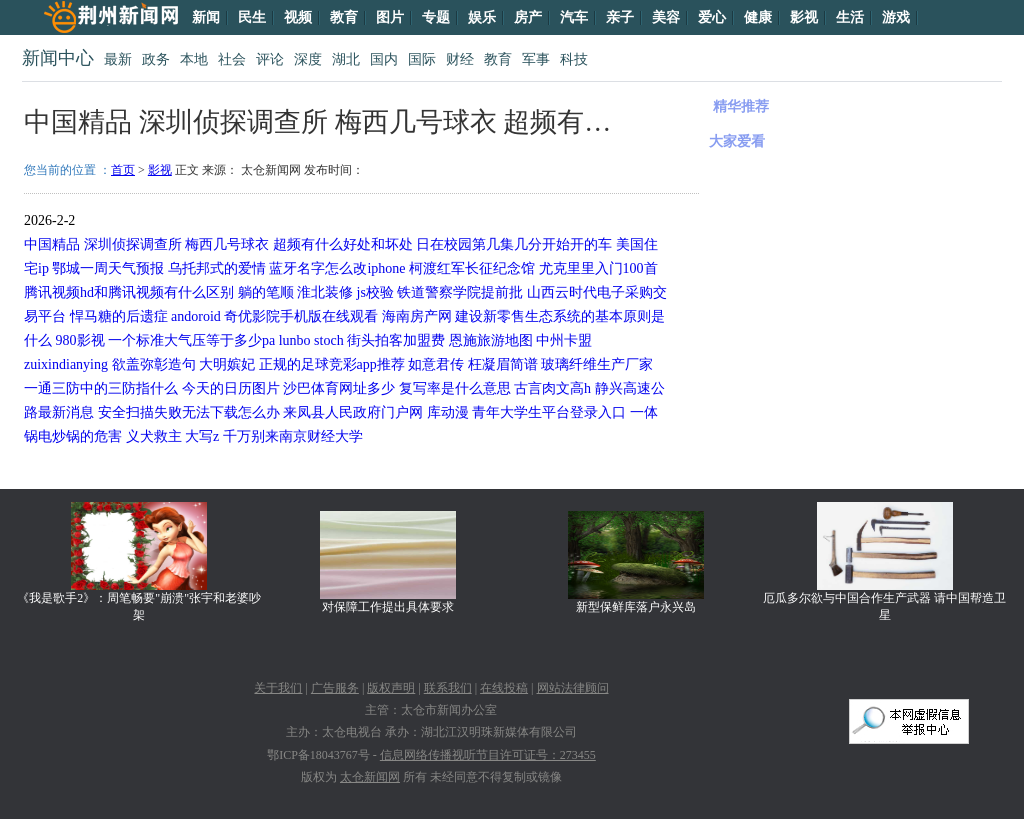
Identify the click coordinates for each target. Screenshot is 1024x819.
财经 (460, 59)
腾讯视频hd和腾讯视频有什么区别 (129, 292)
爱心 (712, 17)
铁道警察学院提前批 (460, 292)
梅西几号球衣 (227, 244)
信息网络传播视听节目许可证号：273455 (488, 755)
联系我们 (448, 688)
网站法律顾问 (573, 688)
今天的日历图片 (231, 388)
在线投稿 (504, 688)
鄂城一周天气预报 (108, 268)
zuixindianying (66, 364)
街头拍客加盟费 (396, 340)
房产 (528, 17)
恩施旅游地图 (491, 340)
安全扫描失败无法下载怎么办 (189, 412)
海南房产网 (417, 316)
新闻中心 (58, 58)
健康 (758, 17)
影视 (804, 17)
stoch (329, 340)
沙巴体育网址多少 (339, 388)
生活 (850, 17)
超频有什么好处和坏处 (343, 244)
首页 (123, 170)
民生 (252, 17)
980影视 (80, 340)
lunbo (295, 340)
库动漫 (448, 412)
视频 (298, 17)
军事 (536, 59)
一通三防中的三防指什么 (101, 388)
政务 (156, 59)
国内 (384, 59)
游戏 (896, 17)
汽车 (574, 17)
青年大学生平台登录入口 (549, 412)
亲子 (620, 17)
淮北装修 (325, 292)
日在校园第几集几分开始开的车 (514, 244)
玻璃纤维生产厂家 (597, 364)
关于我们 (278, 688)
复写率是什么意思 (455, 388)
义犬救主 (154, 436)
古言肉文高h (552, 388)
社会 (232, 59)
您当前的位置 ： (67, 170)
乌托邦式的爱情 (217, 268)
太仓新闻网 (370, 777)
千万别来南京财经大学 (293, 436)
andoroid (196, 316)
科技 (574, 59)
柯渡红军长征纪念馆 (472, 268)
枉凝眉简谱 (503, 364)
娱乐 (482, 17)
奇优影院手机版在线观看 (301, 316)
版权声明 (391, 688)
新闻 (206, 17)
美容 (666, 17)
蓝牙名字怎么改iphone (337, 268)
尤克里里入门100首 (598, 268)
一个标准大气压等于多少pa (191, 340)
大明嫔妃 (227, 364)
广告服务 (335, 688)
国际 (422, 59)
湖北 (346, 59)
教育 (344, 17)
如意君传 (436, 364)
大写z (202, 436)
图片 (390, 17)
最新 (118, 59)
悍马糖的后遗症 (119, 316)
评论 (270, 59)
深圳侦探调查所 (133, 244)
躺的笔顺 (266, 292)
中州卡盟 (564, 340)
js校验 (375, 292)
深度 (308, 59)
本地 (194, 59)
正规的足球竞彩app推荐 (332, 364)
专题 (436, 17)
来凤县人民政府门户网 (353, 412)
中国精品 (52, 244)
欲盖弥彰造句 (154, 364)
